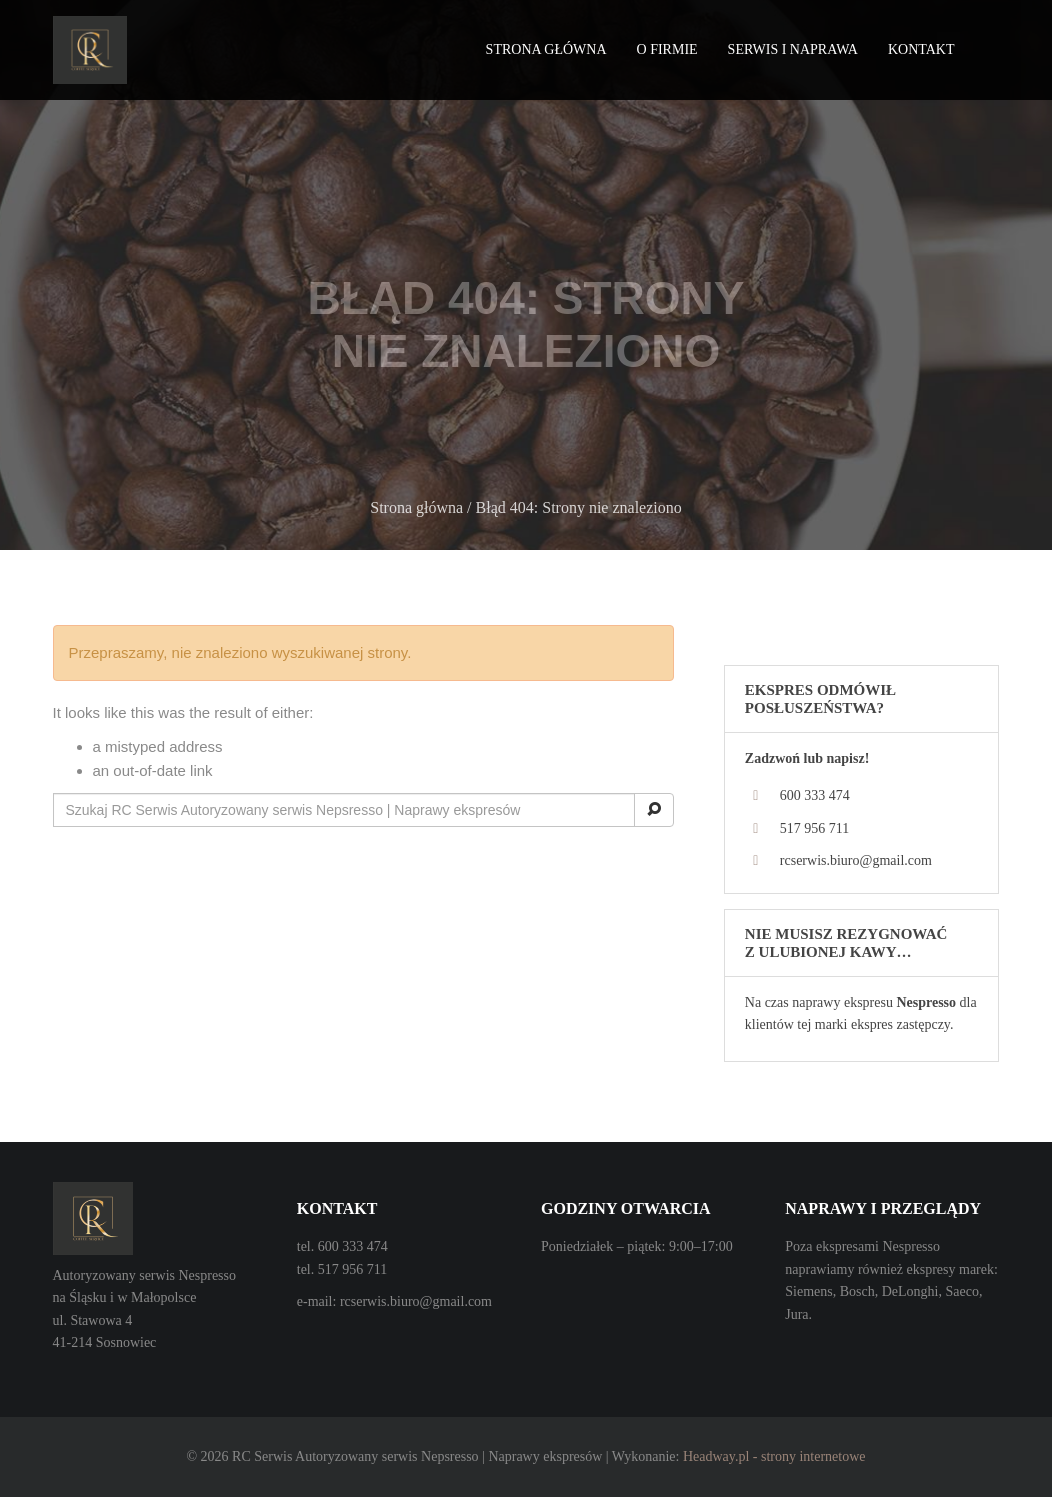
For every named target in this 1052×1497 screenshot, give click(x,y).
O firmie (667, 49)
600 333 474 (815, 795)
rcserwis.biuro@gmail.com (856, 860)
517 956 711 (814, 828)
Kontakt (921, 49)
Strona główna (546, 49)
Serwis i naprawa (793, 49)
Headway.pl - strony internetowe (774, 1456)
